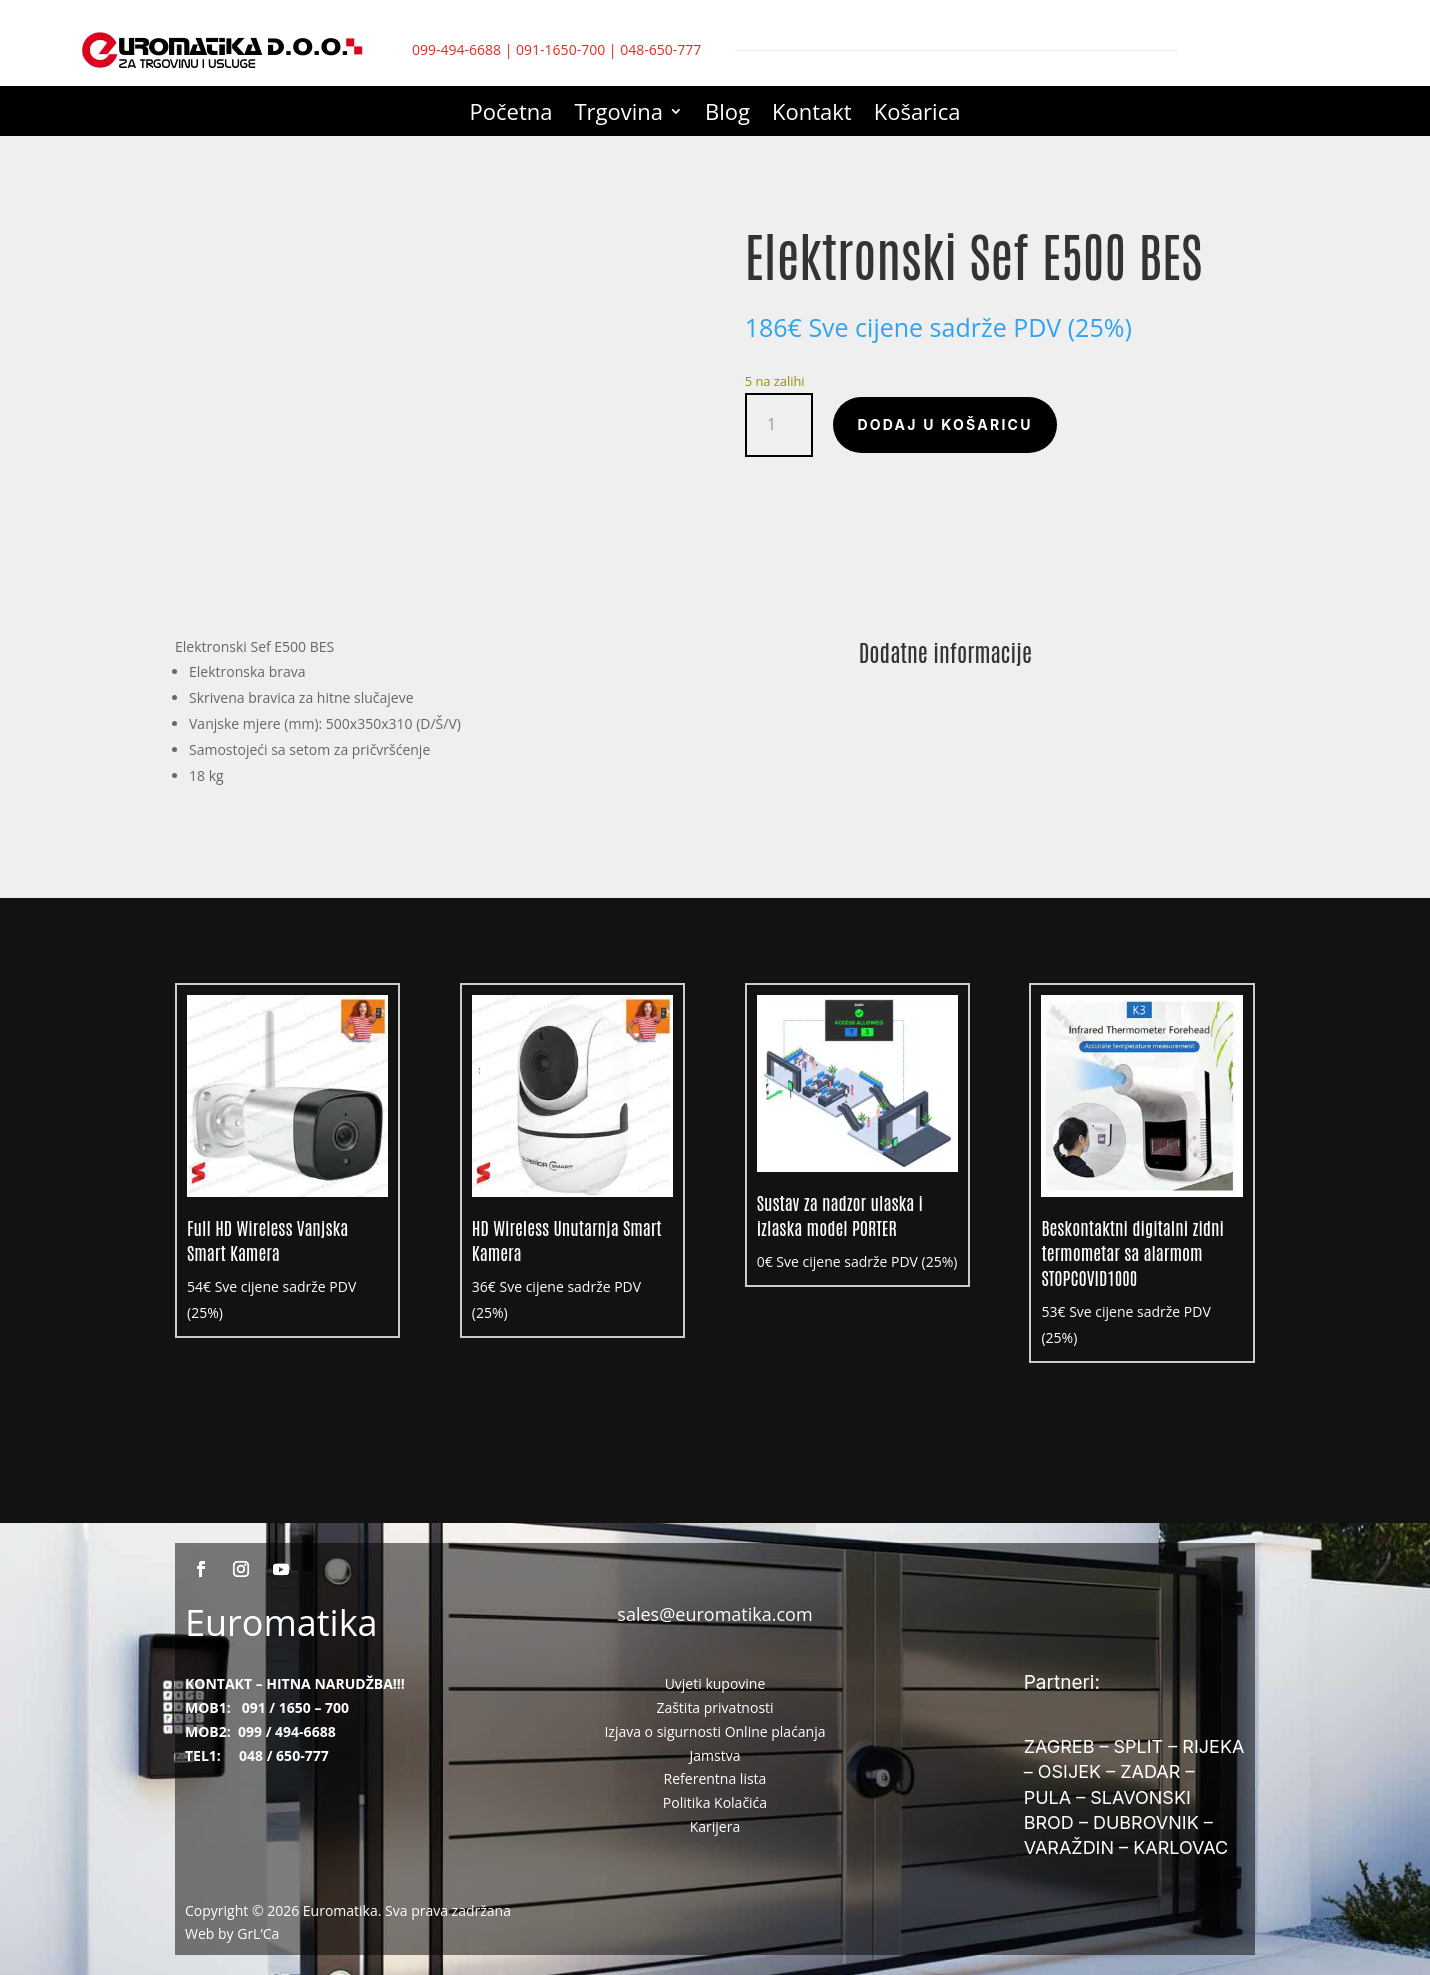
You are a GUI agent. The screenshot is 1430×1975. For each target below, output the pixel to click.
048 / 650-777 (284, 1755)
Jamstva (715, 1755)
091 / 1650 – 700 (295, 1707)
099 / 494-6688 (287, 1731)
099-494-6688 (456, 49)
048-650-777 (660, 49)
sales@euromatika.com (714, 1614)
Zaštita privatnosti (714, 1707)
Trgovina (619, 115)
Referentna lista (715, 1778)
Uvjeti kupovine (715, 1683)
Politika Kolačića (715, 1802)
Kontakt (812, 115)
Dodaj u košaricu (944, 424)
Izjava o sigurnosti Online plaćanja (714, 1731)
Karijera (715, 1826)
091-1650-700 (560, 49)
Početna (511, 115)
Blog (727, 115)
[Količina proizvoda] (779, 424)
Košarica (917, 115)
